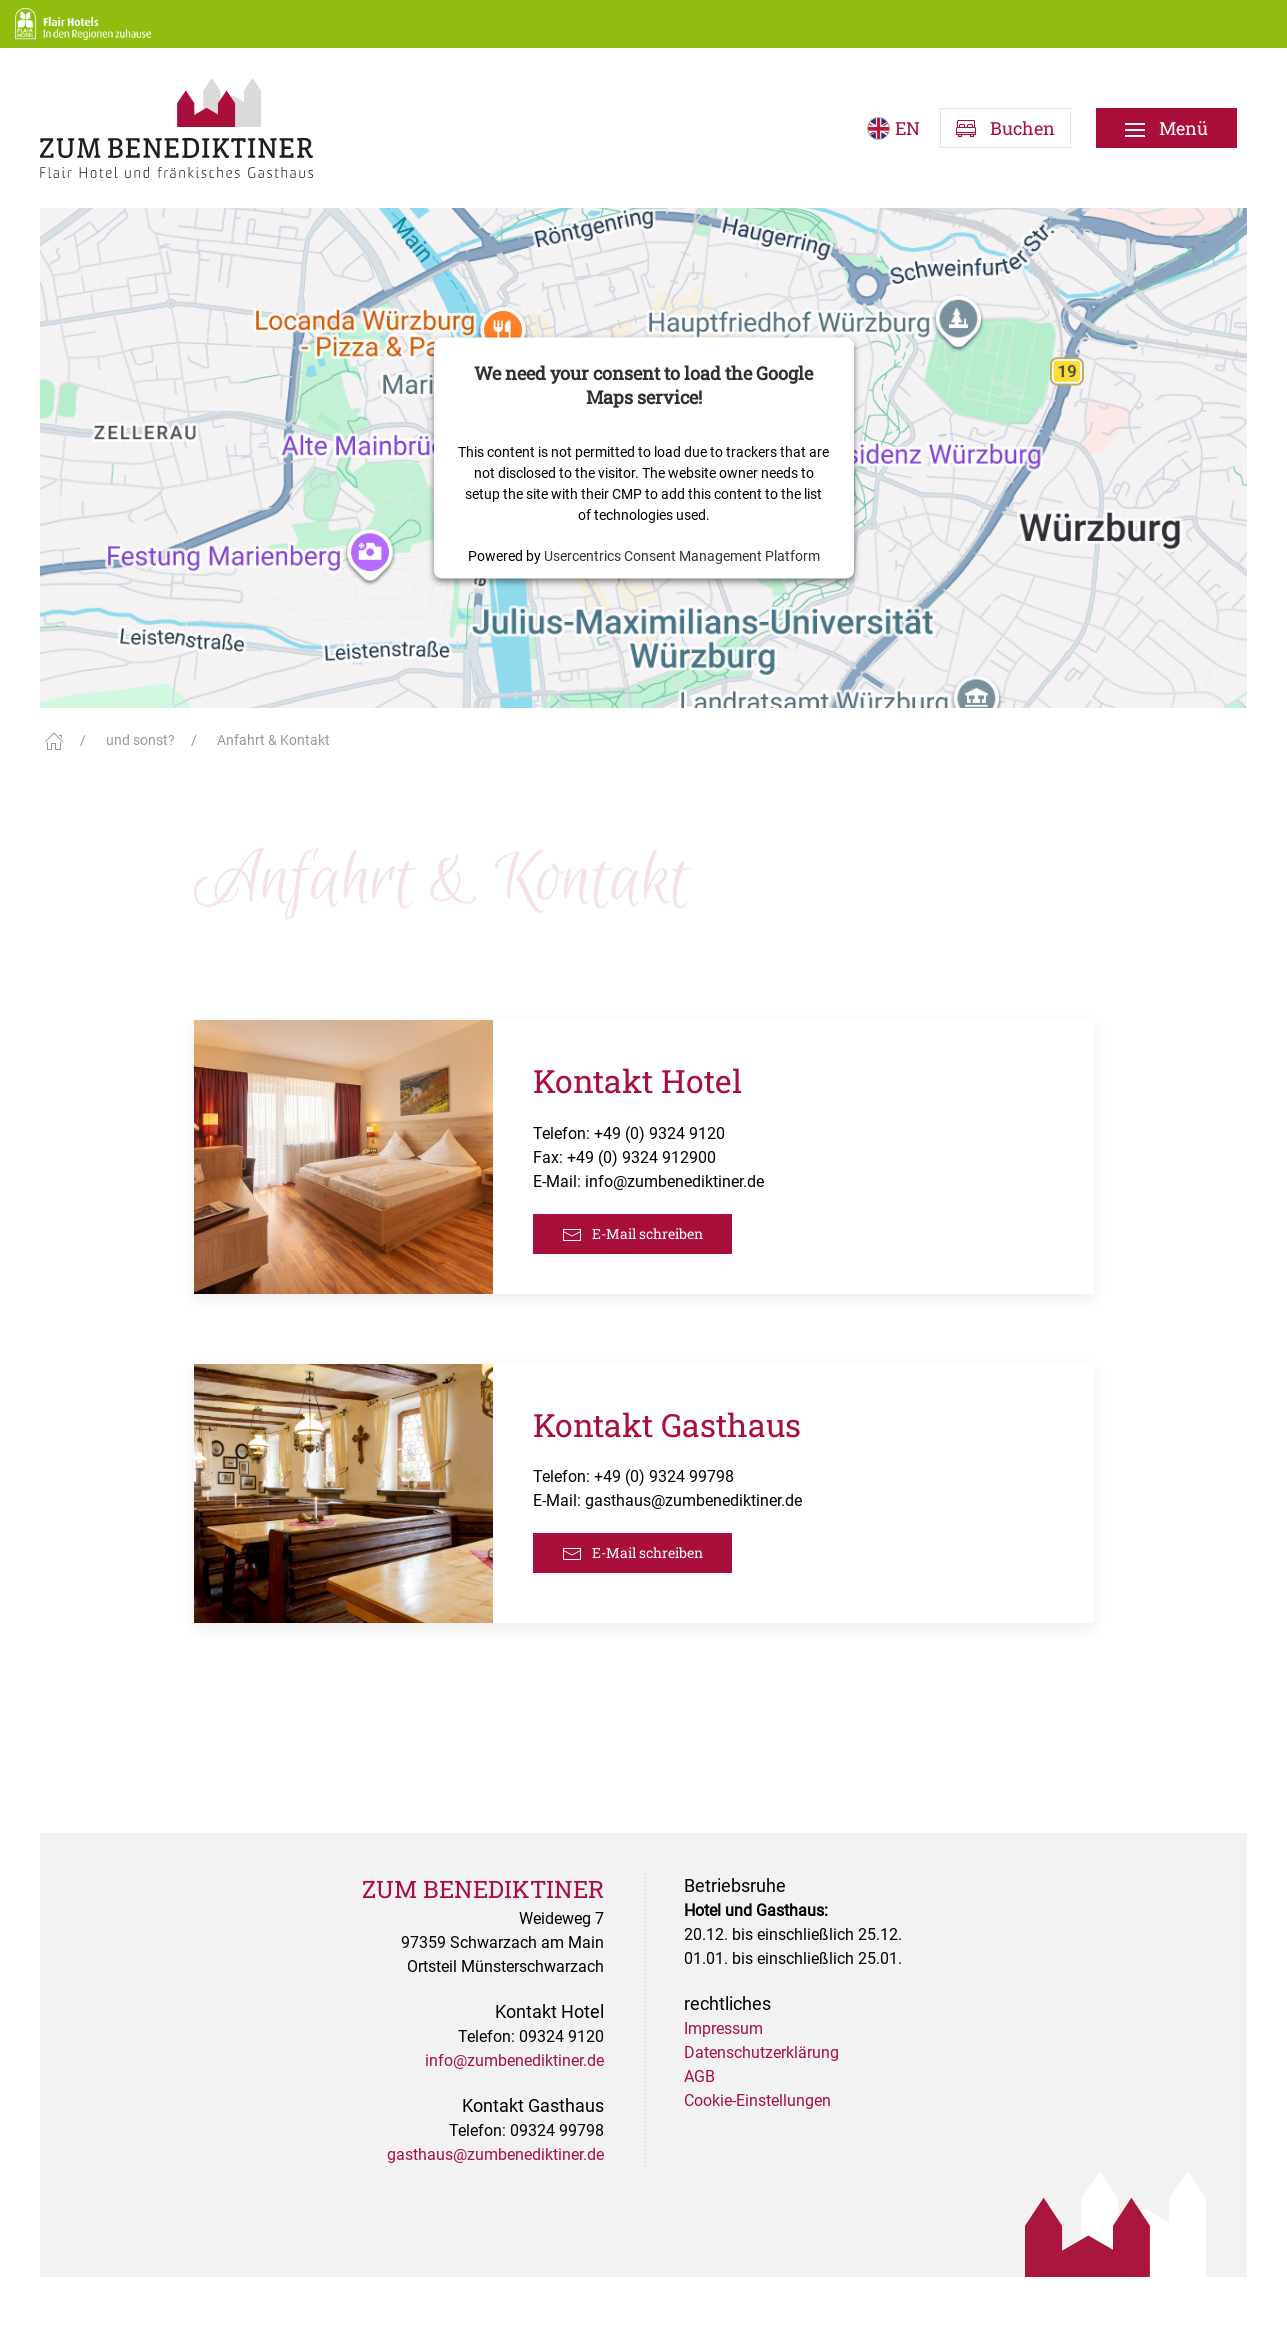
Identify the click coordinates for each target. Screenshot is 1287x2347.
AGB (699, 2076)
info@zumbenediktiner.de (674, 1181)
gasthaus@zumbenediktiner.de (693, 1500)
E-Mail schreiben (632, 1234)
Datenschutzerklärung (761, 2052)
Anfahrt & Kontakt (273, 740)
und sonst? (140, 740)
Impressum (723, 2028)
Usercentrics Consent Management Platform (682, 555)
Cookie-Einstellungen (757, 2100)
